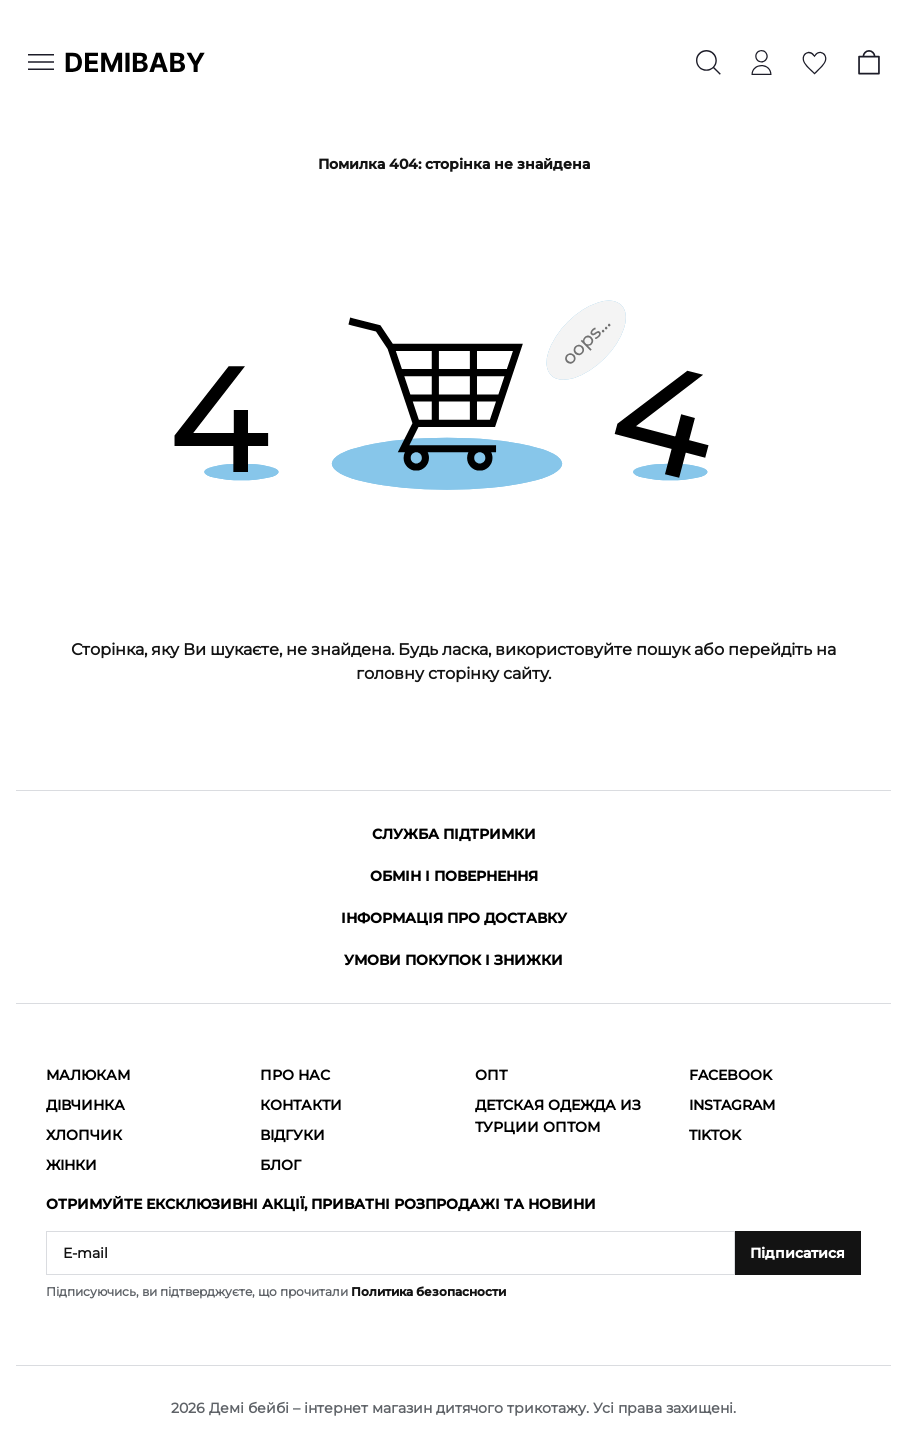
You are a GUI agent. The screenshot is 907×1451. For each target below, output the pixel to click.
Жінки (71, 1165)
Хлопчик (84, 1135)
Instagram (732, 1105)
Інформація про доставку (454, 918)
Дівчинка (85, 1105)
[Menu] (41, 62)
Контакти (301, 1105)
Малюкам (88, 1075)
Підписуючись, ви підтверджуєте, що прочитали (276, 1291)
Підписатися (797, 1253)
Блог (280, 1165)
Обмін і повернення (454, 876)
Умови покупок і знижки (453, 960)
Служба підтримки (454, 834)
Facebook (730, 1075)
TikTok (715, 1135)
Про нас (295, 1075)
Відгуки (292, 1135)
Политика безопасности (428, 1291)
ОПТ (491, 1075)
